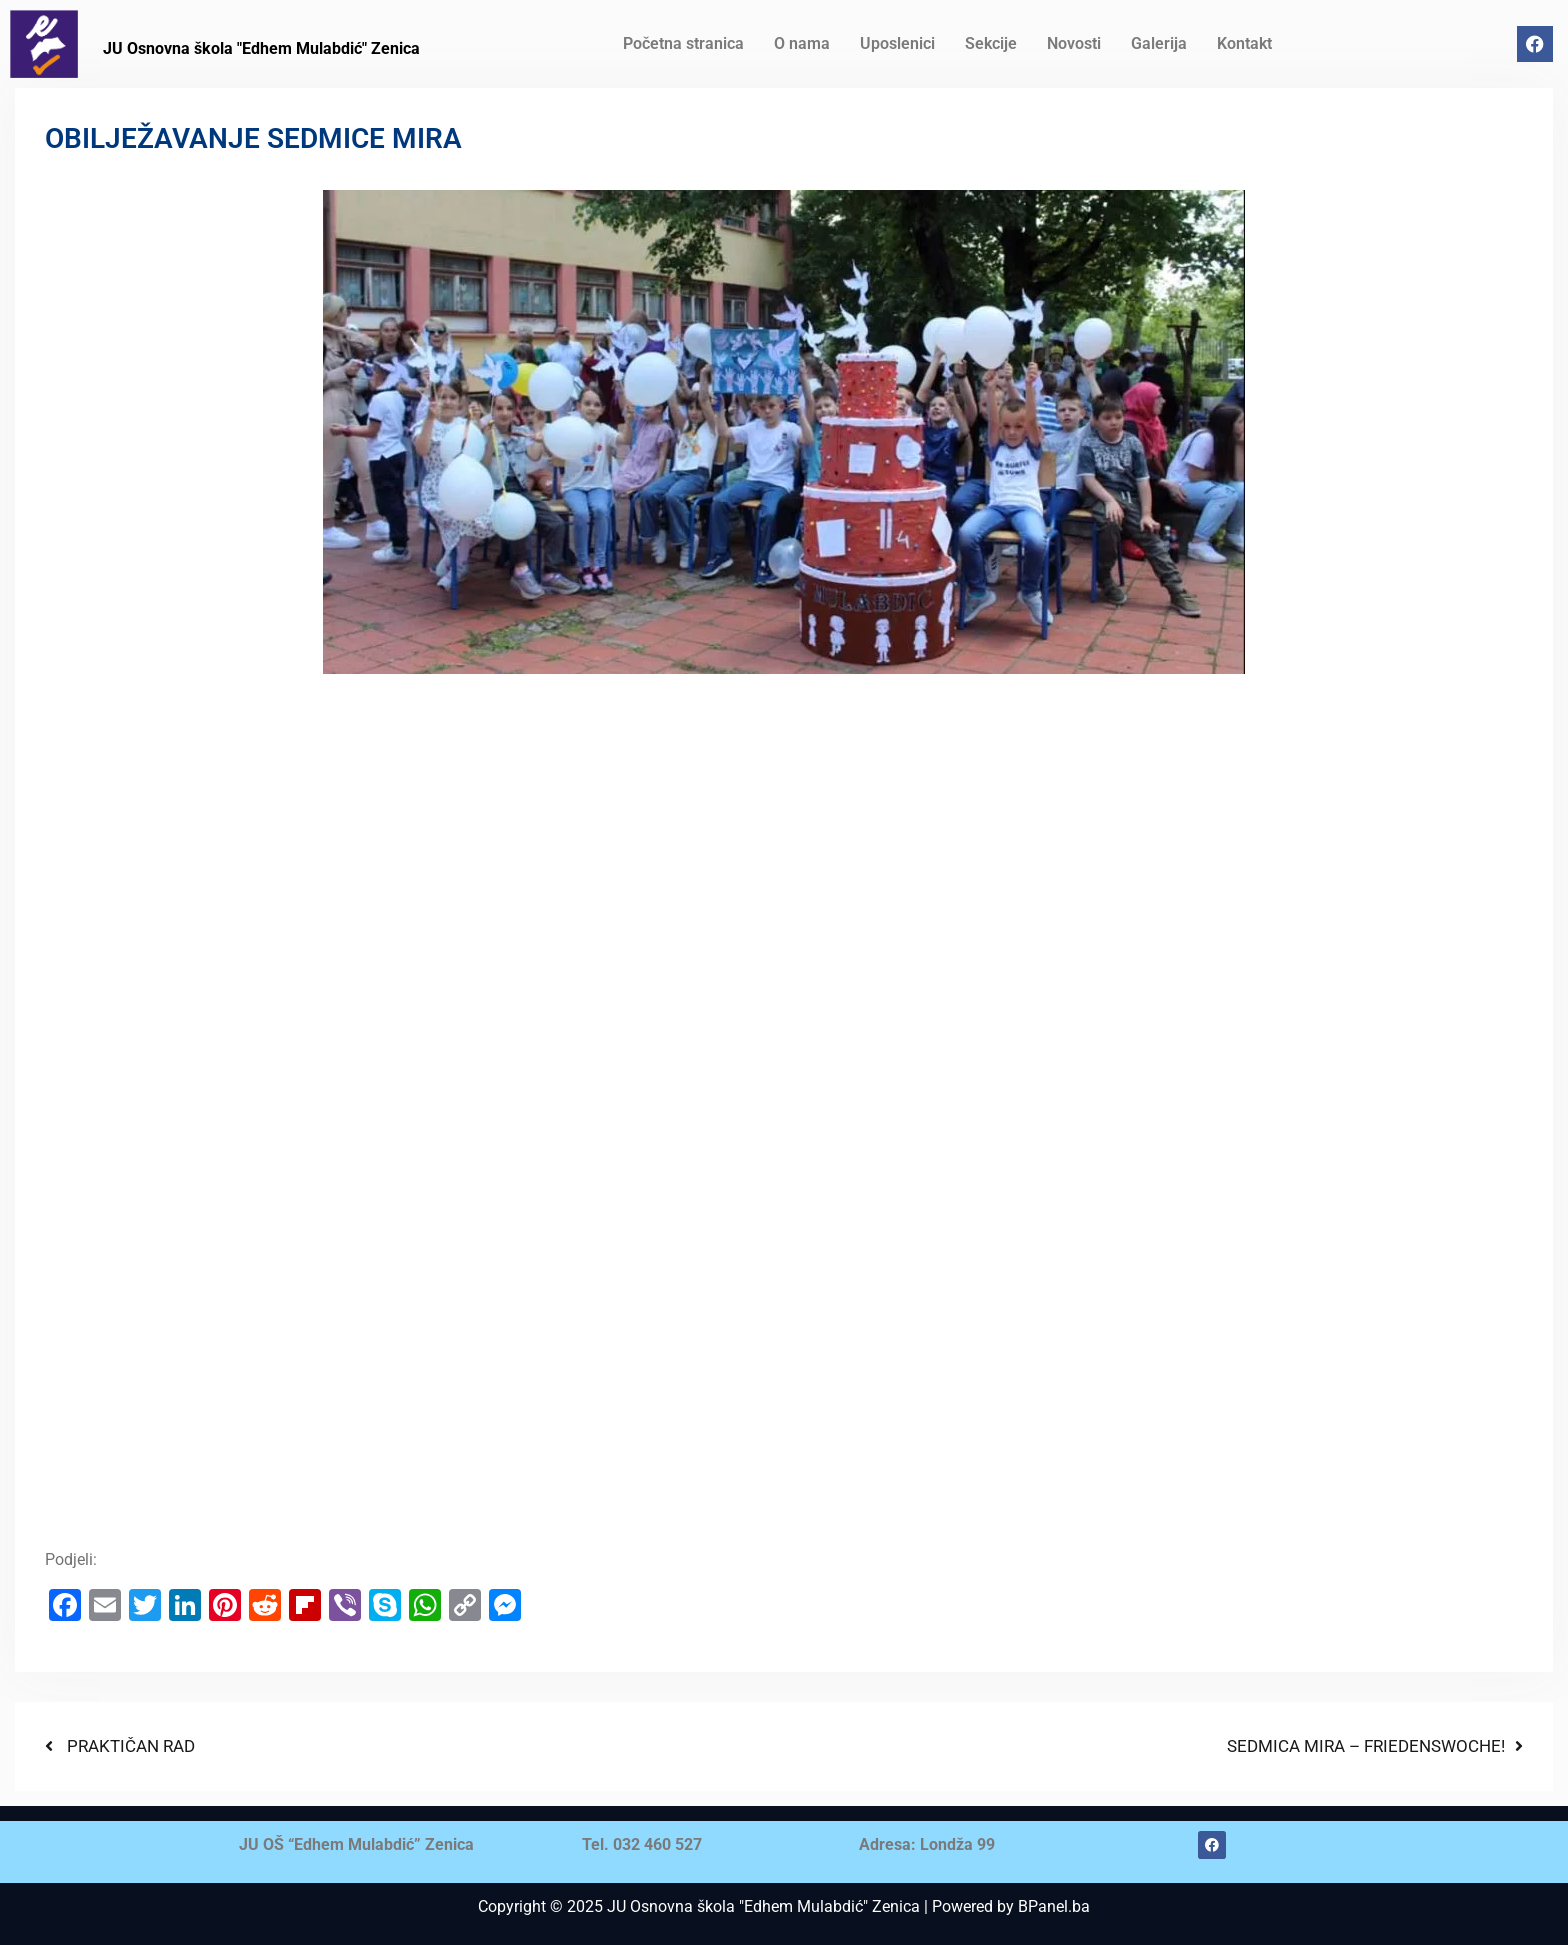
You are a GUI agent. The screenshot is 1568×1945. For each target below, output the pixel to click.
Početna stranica (683, 43)
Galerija (1159, 43)
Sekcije (991, 43)
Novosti (1074, 43)
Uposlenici (897, 43)
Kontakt (1244, 43)
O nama (802, 43)
